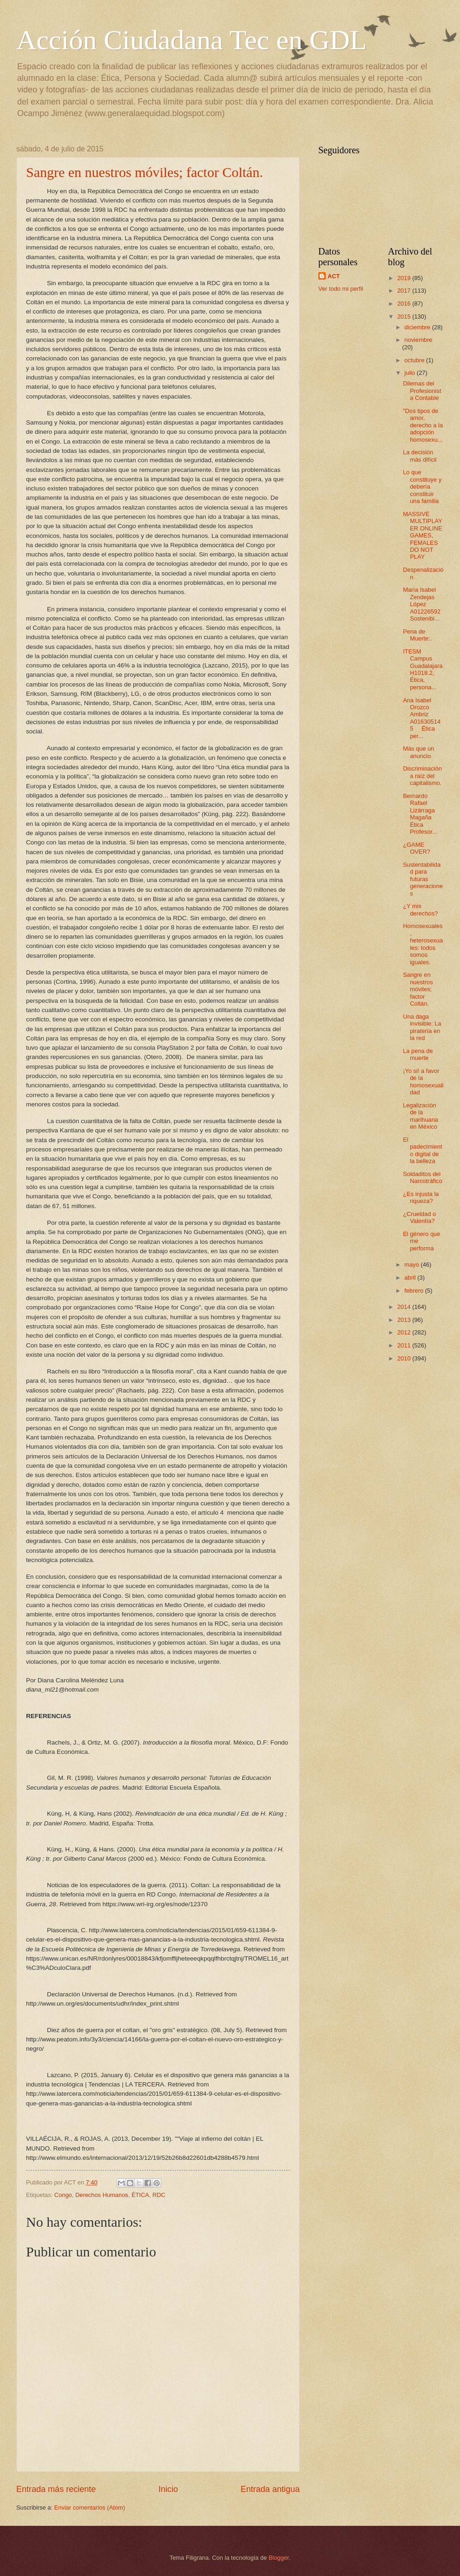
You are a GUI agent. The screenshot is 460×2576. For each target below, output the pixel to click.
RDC (158, 2194)
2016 (404, 303)
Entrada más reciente (56, 2489)
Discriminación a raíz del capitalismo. (422, 775)
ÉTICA (140, 2194)
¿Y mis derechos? (420, 909)
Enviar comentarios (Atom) (89, 2507)
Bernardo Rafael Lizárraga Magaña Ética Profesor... (420, 813)
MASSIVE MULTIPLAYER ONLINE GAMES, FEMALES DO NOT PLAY (422, 535)
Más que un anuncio (418, 752)
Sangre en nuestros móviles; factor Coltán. (144, 172)
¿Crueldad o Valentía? (419, 1217)
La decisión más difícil (419, 456)
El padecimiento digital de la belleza (422, 1150)
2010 (404, 1358)
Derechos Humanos (101, 2194)
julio (410, 372)
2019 (404, 278)
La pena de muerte (418, 1054)
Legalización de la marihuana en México (420, 1116)
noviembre (418, 339)
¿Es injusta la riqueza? (421, 1197)
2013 (404, 1319)
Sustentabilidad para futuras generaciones (423, 879)
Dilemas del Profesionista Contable (422, 390)
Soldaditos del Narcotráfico (422, 1177)
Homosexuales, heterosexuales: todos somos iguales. (423, 943)
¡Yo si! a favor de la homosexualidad (423, 1081)
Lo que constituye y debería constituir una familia (422, 486)
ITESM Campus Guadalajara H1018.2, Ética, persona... (422, 669)
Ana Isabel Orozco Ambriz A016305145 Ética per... (421, 718)
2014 (404, 1306)
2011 (404, 1345)
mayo (412, 1264)
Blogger (279, 2557)
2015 (404, 316)
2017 (404, 290)
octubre (415, 360)
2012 (404, 1332)
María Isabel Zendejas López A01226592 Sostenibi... (421, 604)
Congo (63, 2194)
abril (410, 1277)
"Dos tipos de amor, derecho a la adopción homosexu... (423, 425)
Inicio (168, 2489)
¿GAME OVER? (416, 848)
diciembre (418, 327)
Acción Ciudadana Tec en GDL (191, 40)
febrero (414, 1290)
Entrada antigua (270, 2489)
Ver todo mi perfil (340, 288)
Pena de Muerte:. (417, 635)
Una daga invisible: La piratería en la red (422, 1027)
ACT (334, 276)
